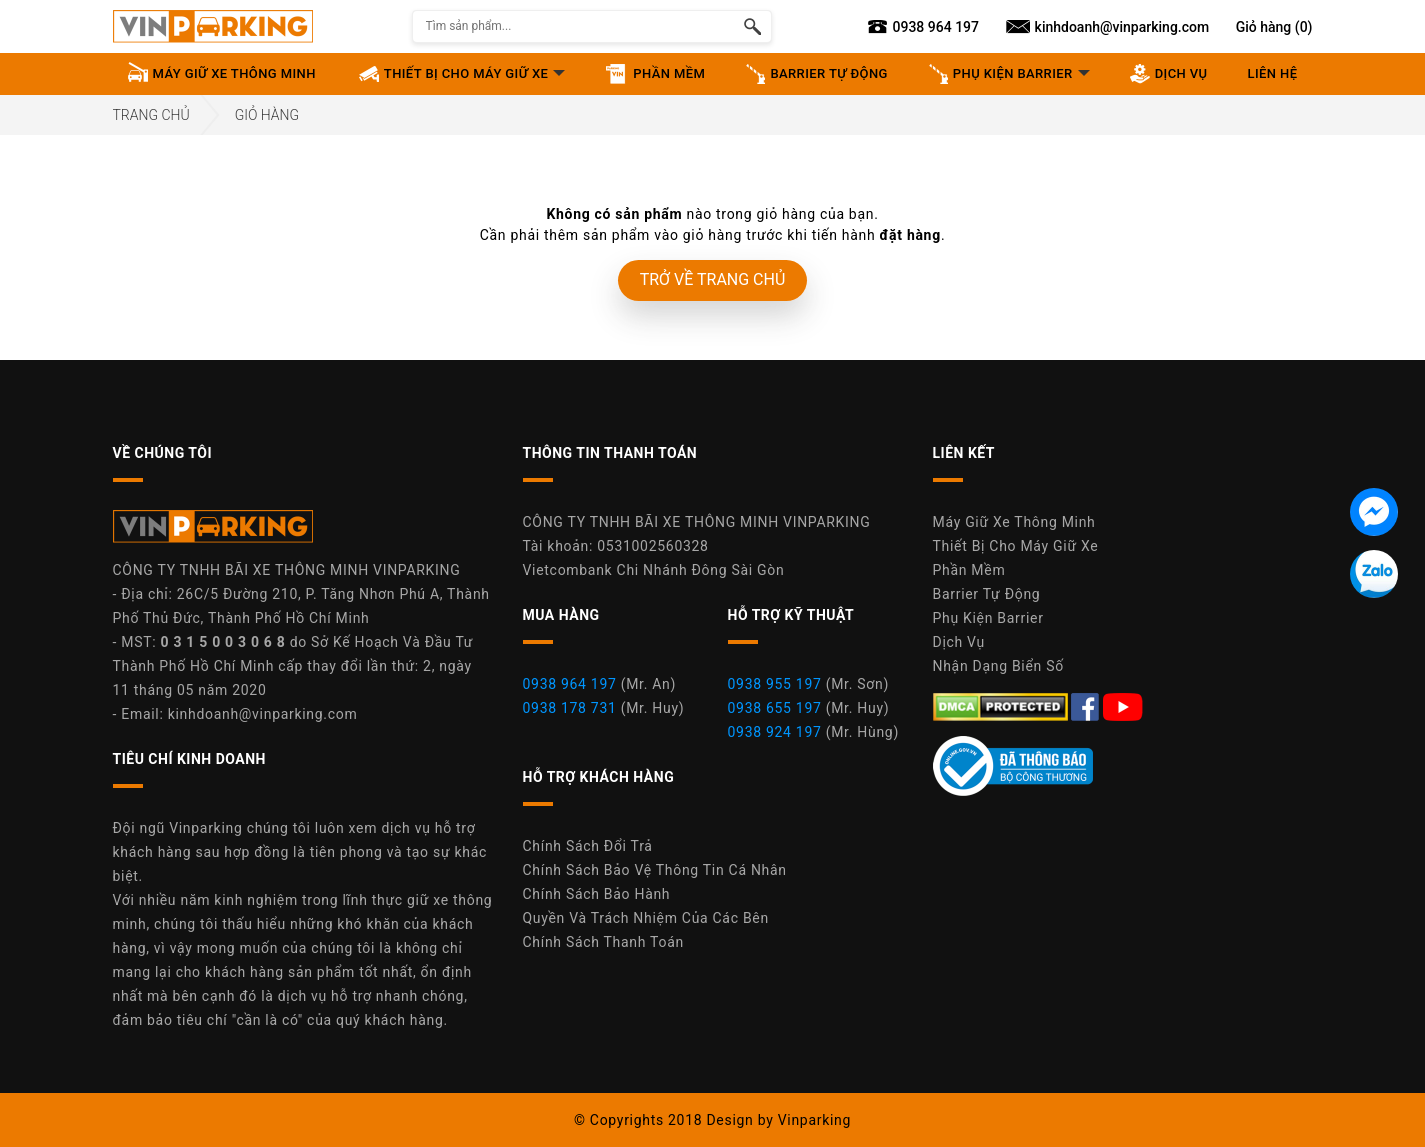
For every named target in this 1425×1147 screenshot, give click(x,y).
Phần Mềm (969, 570)
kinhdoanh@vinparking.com (263, 714)
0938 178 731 (570, 708)
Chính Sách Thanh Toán (603, 942)
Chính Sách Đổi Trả (588, 846)
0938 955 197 (775, 684)
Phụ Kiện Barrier (988, 618)
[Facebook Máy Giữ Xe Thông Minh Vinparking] (1087, 705)
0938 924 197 (775, 732)
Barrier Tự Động (987, 594)
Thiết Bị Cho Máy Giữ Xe (1016, 546)
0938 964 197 (570, 684)
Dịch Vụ (959, 642)
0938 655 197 (775, 708)
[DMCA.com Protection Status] (1002, 705)
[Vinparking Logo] (213, 26)
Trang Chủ (151, 115)
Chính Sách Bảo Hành (597, 894)
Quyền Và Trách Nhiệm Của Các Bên (646, 918)
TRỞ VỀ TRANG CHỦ (713, 279)
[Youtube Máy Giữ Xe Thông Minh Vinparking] (1123, 705)
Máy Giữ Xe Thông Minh (1014, 522)
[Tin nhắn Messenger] (1374, 512)
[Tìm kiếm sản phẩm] (752, 26)
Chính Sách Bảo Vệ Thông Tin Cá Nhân (655, 870)
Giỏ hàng (267, 115)
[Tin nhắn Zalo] (1374, 574)
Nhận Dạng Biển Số (998, 666)
